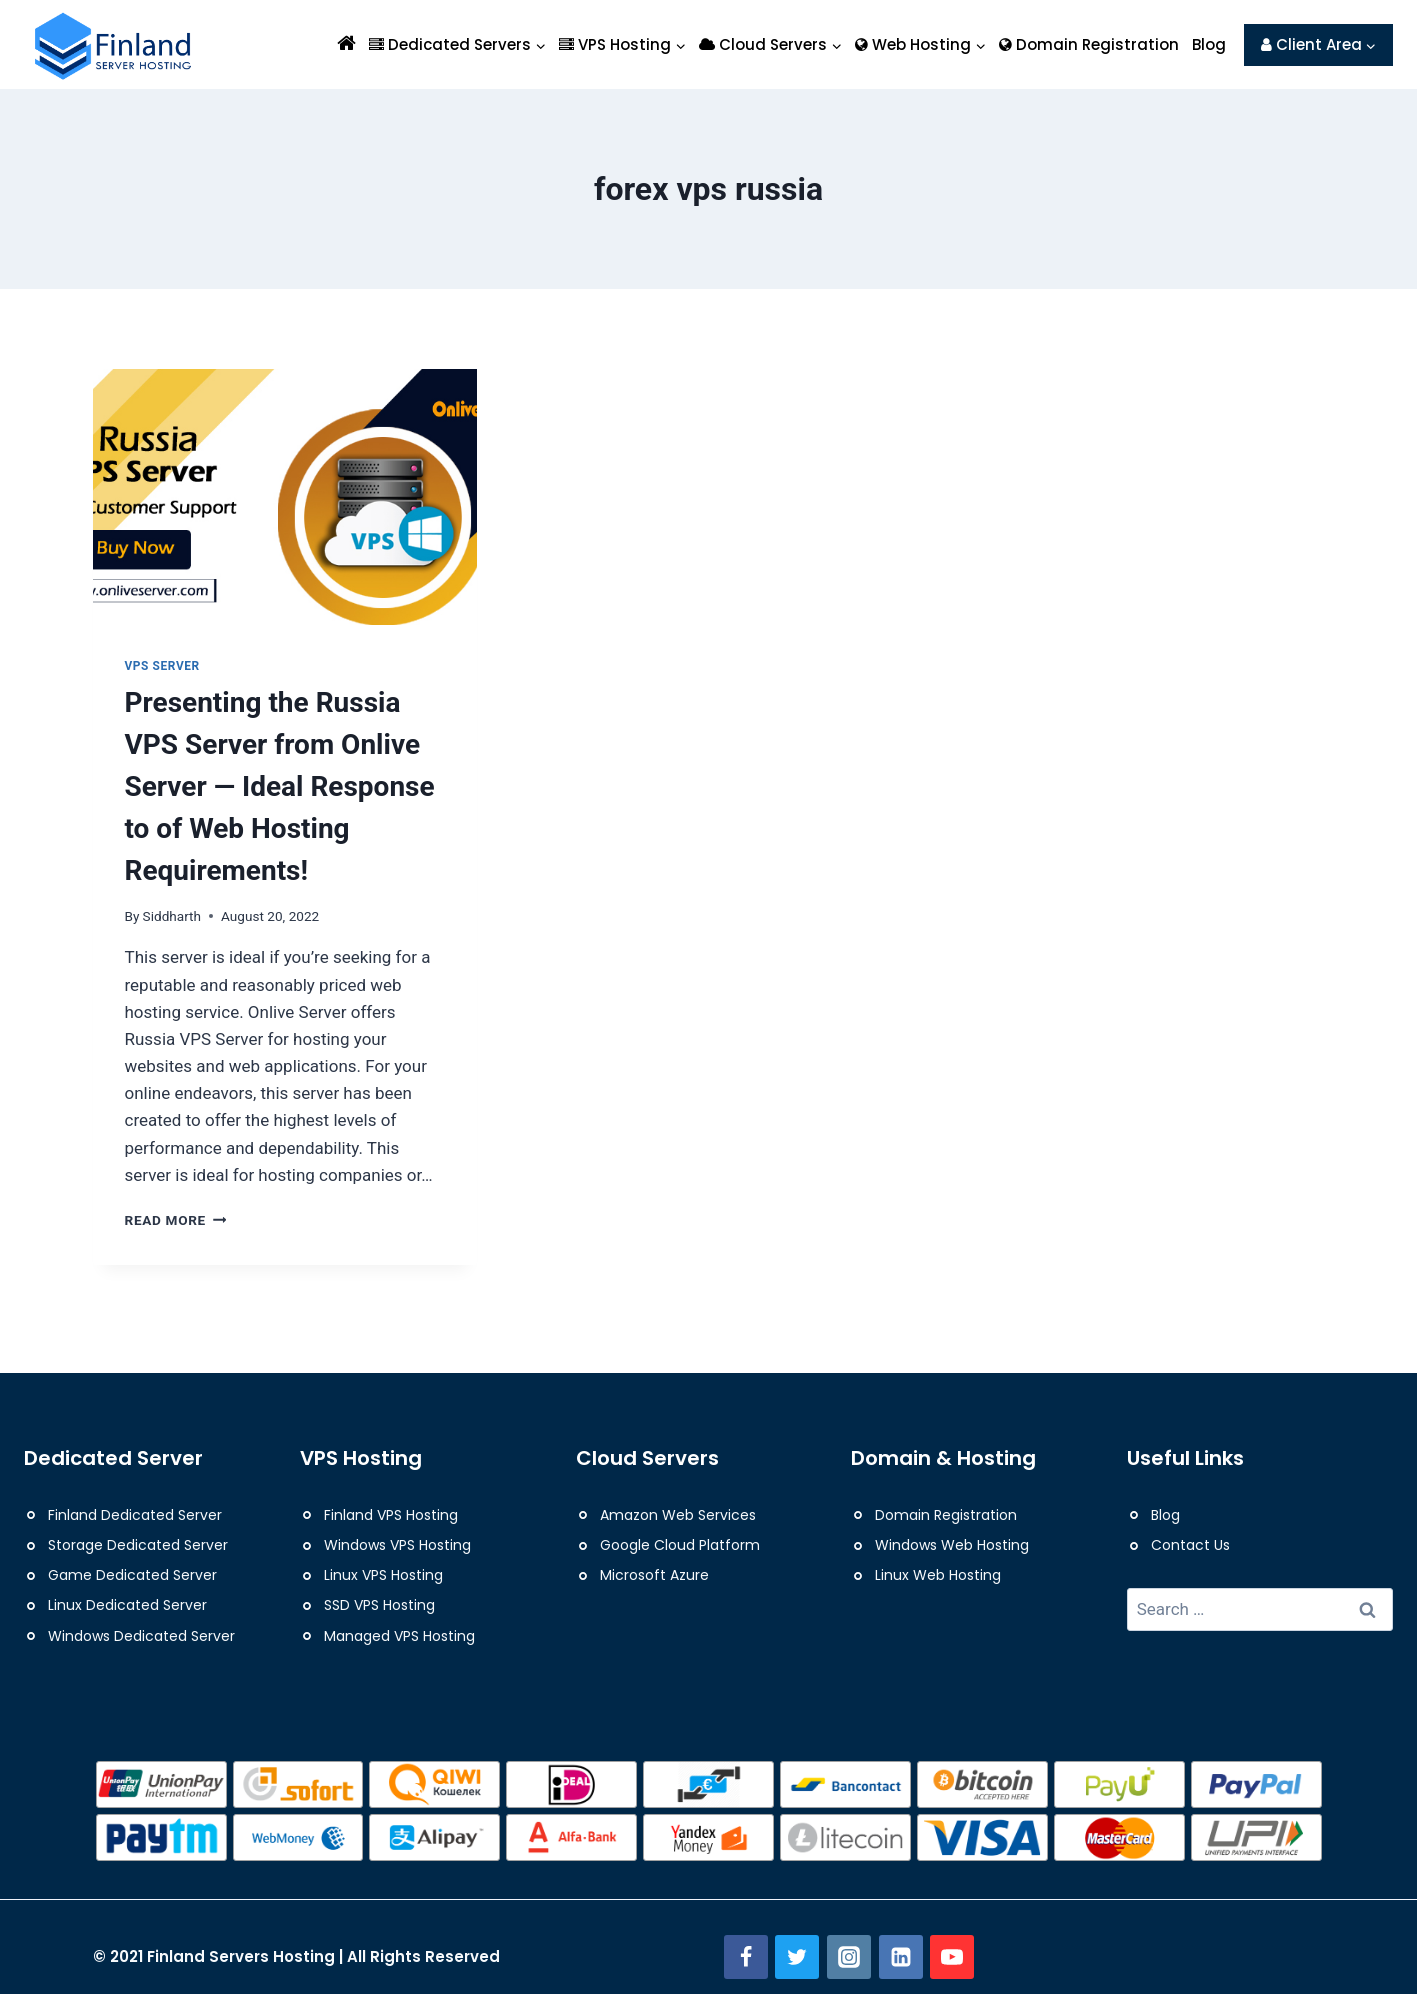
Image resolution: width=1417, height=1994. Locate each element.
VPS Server (162, 666)
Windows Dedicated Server (141, 1636)
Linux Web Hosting (938, 1575)
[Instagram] (849, 1957)
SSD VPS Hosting (379, 1605)
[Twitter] (797, 1957)
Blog (1209, 44)
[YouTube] (952, 1957)
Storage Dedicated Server (138, 1545)
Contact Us (1190, 1545)
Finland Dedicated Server (135, 1515)
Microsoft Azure (654, 1575)
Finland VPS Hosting (391, 1515)
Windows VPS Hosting (397, 1545)
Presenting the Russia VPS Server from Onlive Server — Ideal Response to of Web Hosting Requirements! (280, 786)
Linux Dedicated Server (127, 1605)
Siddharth (172, 916)
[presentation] (285, 497)
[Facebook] (746, 1957)
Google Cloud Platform (680, 1545)
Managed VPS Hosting (399, 1636)
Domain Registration (1089, 44)
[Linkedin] (901, 1957)
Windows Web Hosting (952, 1545)
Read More (176, 1220)
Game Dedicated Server (132, 1575)
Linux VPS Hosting (383, 1575)
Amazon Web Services (678, 1515)
